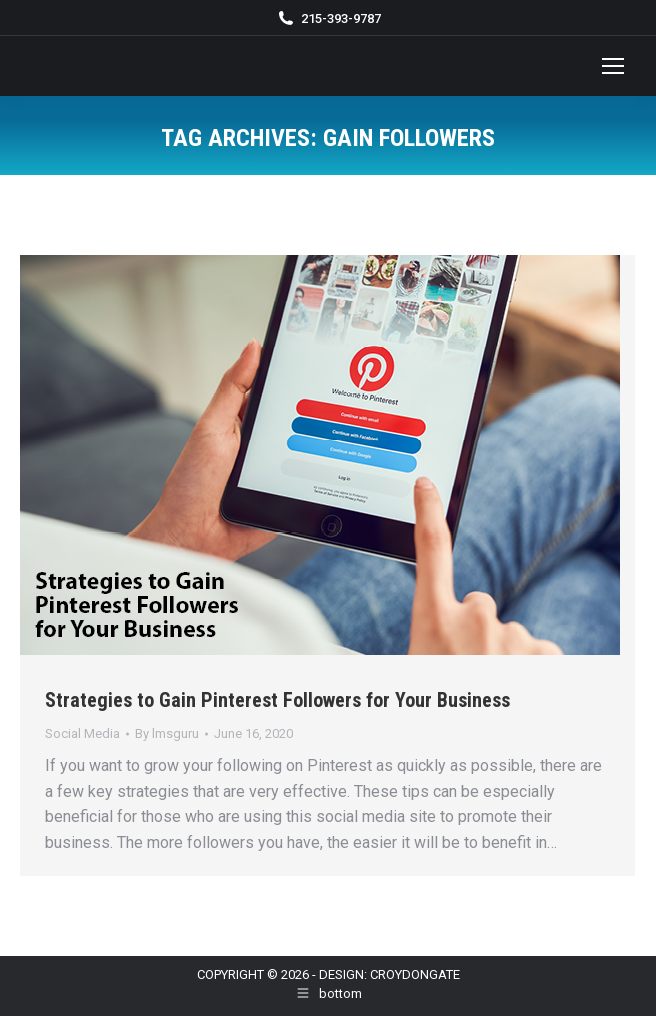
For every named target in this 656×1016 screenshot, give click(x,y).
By (167, 733)
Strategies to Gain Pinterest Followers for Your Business (277, 700)
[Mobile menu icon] (613, 66)
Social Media (82, 733)
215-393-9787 (341, 18)
